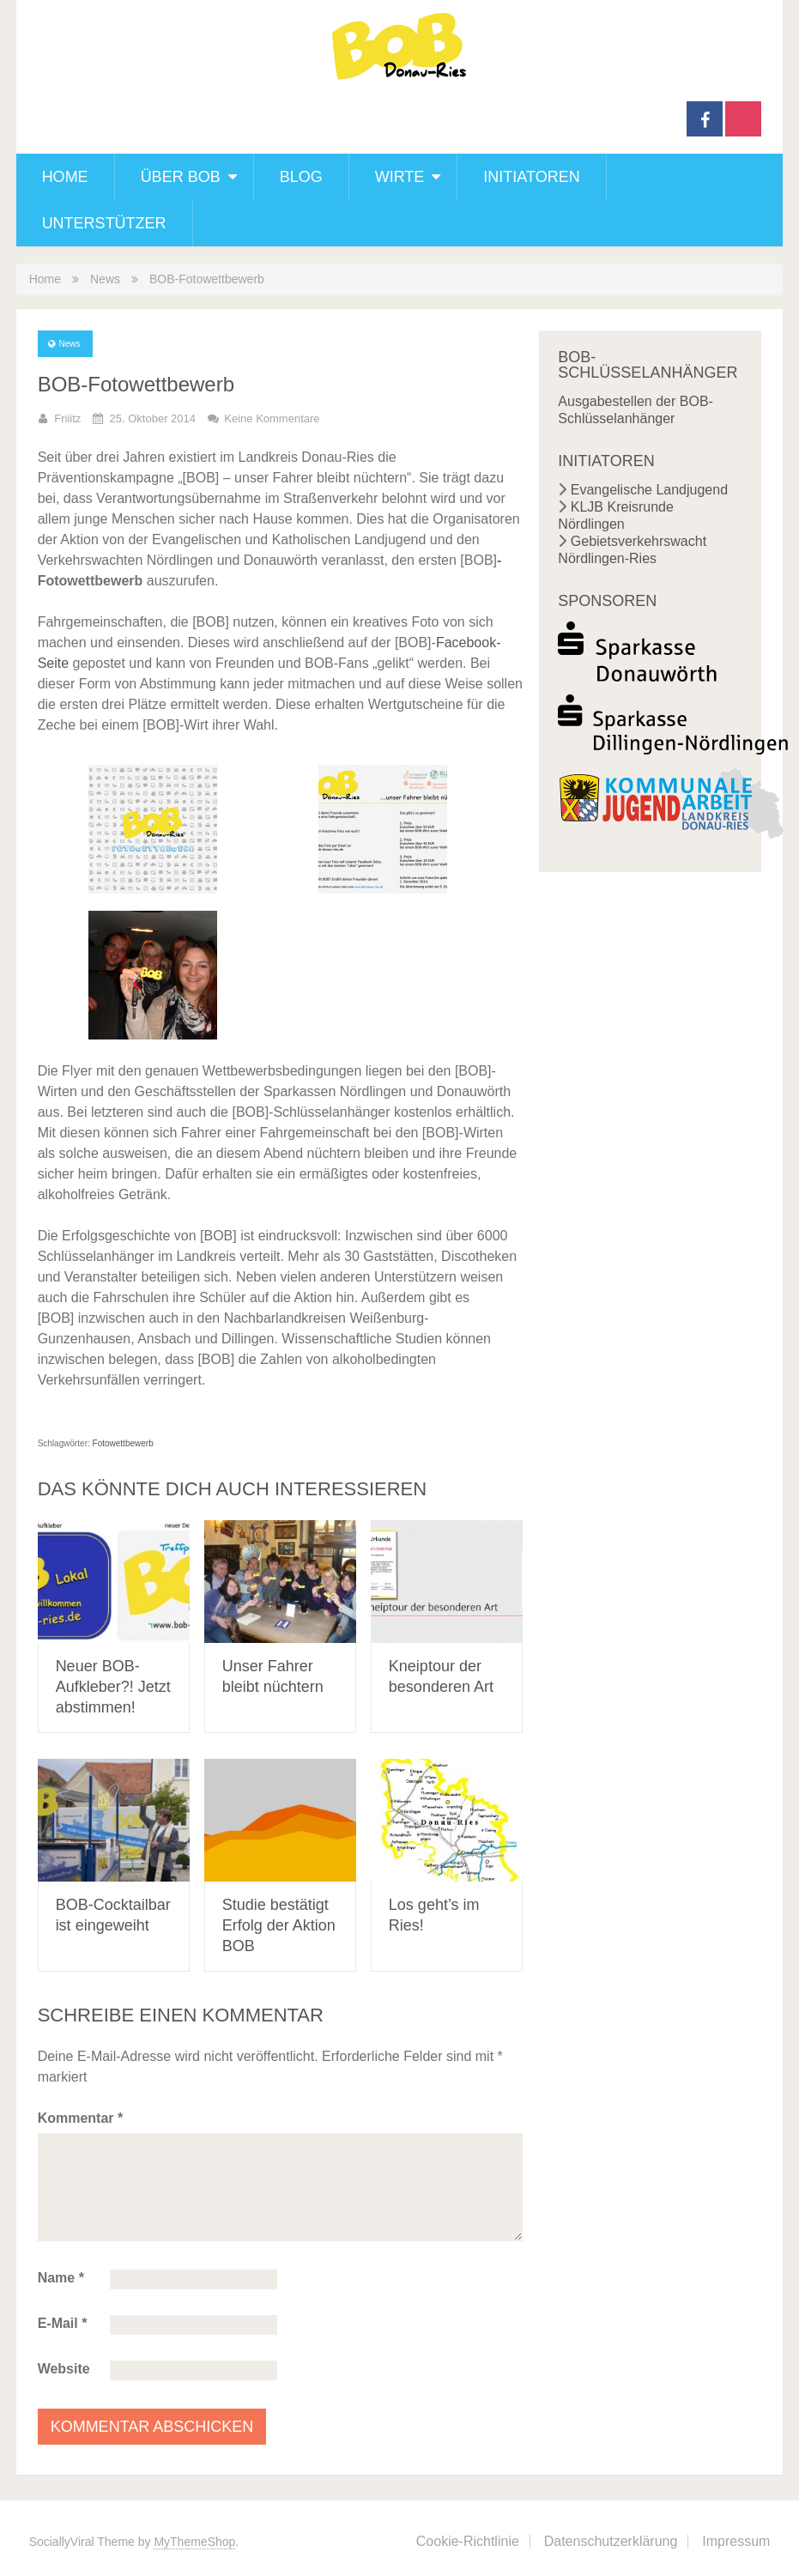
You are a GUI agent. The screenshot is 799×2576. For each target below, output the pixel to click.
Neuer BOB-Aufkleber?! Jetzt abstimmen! (113, 1687)
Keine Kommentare (271, 418)
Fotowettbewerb (123, 1443)
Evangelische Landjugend (649, 489)
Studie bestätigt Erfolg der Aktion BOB (279, 1925)
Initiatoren (531, 176)
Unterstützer (104, 223)
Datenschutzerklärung (611, 2541)
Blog (301, 176)
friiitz (67, 418)
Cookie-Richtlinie (467, 2541)
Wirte (400, 176)
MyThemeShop (194, 2542)
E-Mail (63, 2323)
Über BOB (181, 176)
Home (65, 176)
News (105, 279)
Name (61, 2277)
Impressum (736, 2541)
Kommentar (81, 2118)
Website (64, 2368)
